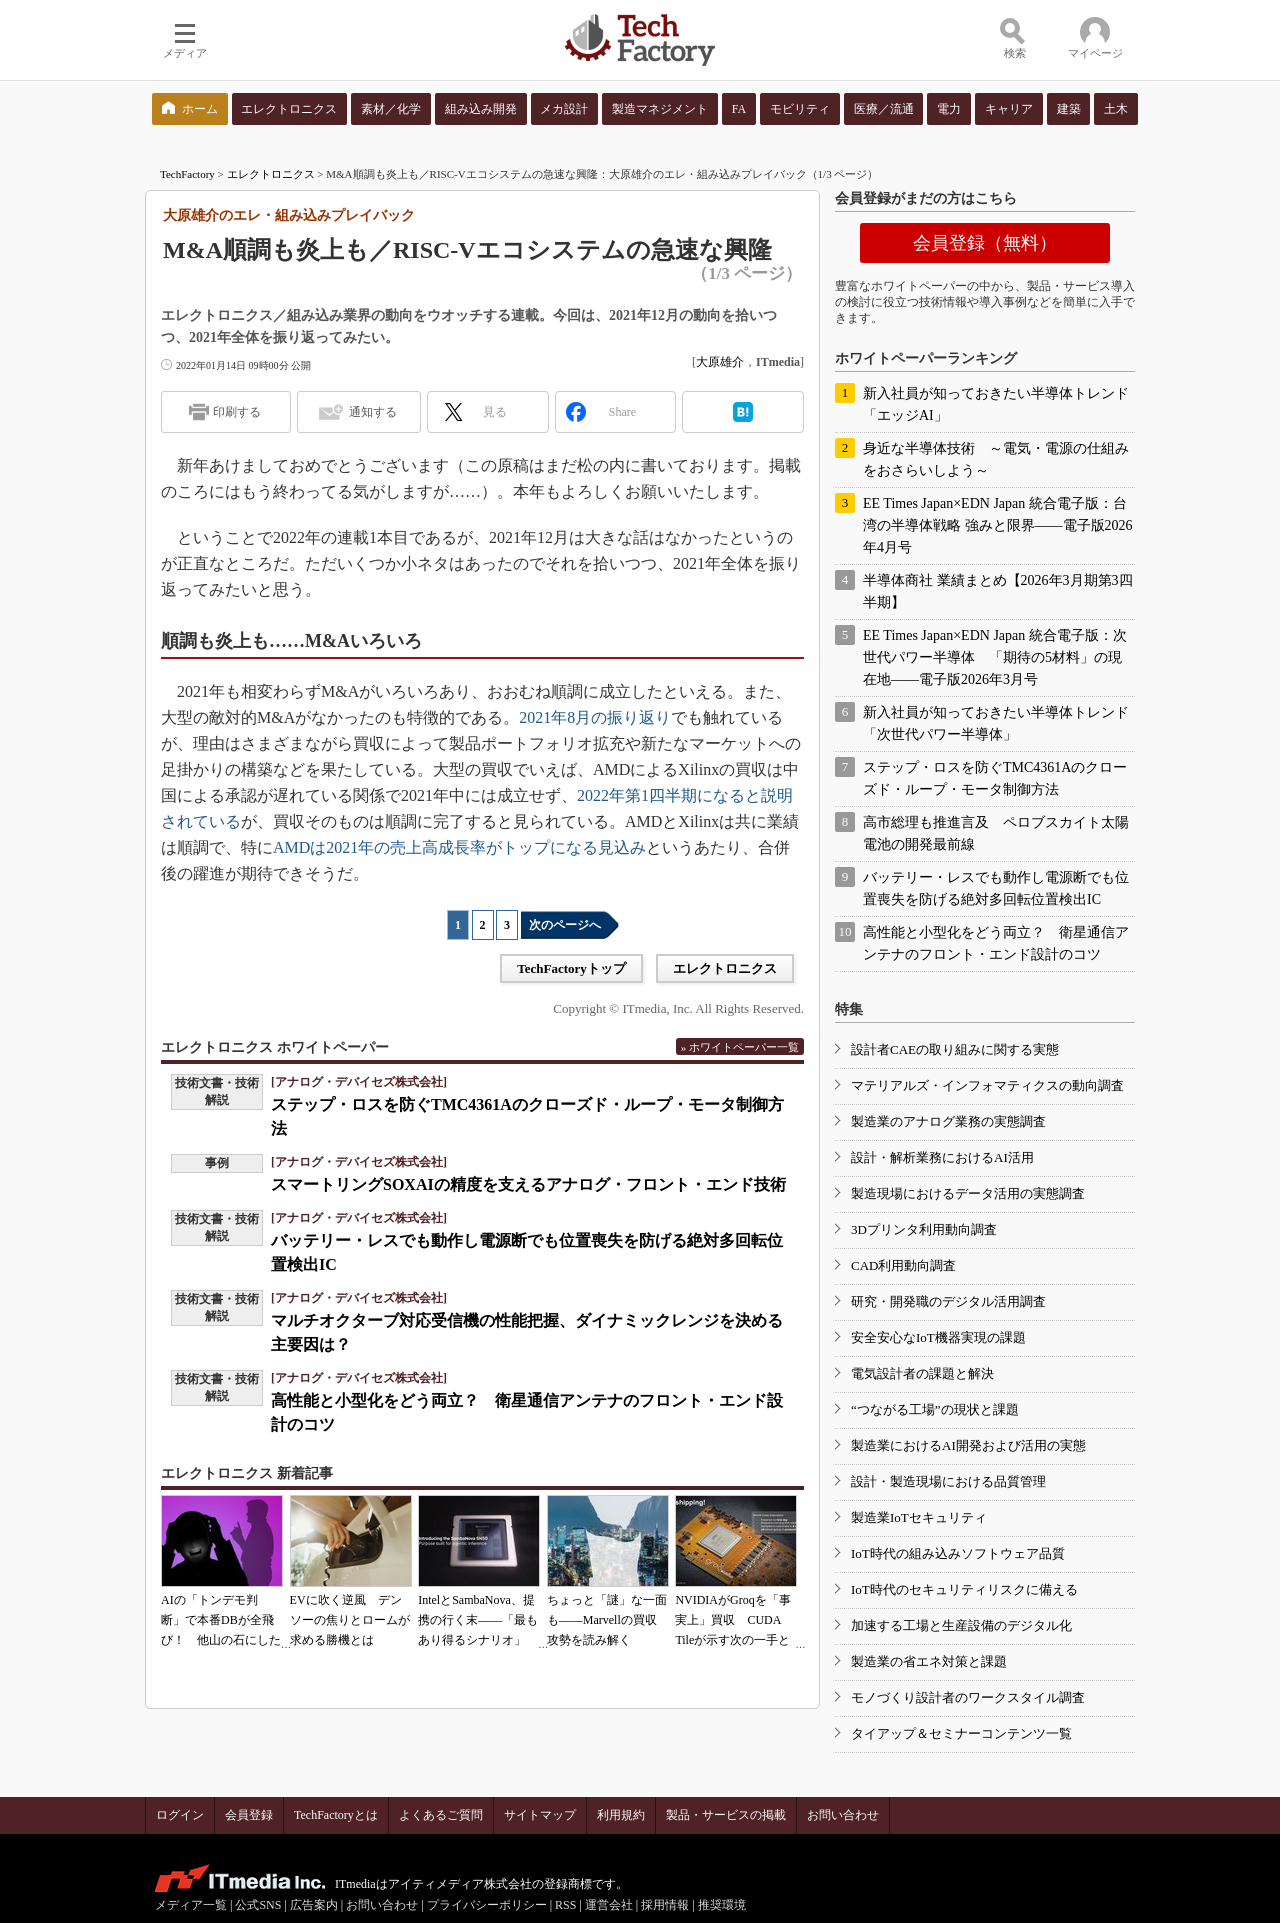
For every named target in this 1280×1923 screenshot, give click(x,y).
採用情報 (665, 1905)
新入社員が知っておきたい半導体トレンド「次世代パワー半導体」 (996, 723)
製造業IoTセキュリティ (919, 1517)
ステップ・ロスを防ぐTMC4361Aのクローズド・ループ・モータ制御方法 (995, 778)
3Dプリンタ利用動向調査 (924, 1229)
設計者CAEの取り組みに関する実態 (955, 1049)
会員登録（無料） (985, 243)
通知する (373, 412)
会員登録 (249, 1815)
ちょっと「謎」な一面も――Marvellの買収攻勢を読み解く (607, 1620)
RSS (565, 1905)
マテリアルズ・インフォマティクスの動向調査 (987, 1085)
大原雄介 (720, 362)
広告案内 (314, 1905)
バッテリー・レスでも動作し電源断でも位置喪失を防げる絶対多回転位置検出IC (996, 888)
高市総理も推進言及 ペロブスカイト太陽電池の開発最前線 (996, 833)
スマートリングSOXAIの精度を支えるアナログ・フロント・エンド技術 (528, 1184)
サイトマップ (540, 1815)
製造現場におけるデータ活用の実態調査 (968, 1193)
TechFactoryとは (336, 1815)
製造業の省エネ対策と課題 (929, 1661)
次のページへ (565, 925)
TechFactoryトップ (571, 968)
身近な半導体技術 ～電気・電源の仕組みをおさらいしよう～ (996, 459)
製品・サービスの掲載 (726, 1815)
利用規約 (621, 1815)
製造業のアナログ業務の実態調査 (948, 1121)
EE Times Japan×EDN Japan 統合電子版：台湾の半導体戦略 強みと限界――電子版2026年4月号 (998, 525)
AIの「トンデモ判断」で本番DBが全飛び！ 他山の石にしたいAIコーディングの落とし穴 (221, 1640)
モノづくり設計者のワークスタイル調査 (968, 1697)
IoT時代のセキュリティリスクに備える (964, 1589)
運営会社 (609, 1905)
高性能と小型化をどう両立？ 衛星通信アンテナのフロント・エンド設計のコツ (996, 943)
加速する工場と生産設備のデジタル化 (961, 1625)
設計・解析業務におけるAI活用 (942, 1157)
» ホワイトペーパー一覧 (740, 1047)
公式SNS (258, 1905)
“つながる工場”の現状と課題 (935, 1409)
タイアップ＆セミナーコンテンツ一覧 (961, 1733)
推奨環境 (722, 1905)
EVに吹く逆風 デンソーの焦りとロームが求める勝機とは (350, 1620)
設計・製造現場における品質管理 (948, 1481)
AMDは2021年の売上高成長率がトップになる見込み (459, 847)
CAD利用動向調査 (903, 1265)
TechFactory (187, 174)
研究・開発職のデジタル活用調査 (948, 1301)
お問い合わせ (843, 1815)
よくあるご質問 (441, 1815)
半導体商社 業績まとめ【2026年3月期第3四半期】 (998, 591)
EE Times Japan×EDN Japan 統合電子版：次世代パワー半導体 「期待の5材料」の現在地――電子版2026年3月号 (995, 657)
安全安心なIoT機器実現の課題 (938, 1337)
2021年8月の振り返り (595, 717)
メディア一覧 (191, 1905)
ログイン (180, 1815)
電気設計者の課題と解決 (922, 1373)
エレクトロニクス (271, 174)
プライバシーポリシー (487, 1905)
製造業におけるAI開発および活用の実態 (968, 1445)
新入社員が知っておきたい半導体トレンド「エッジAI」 (996, 404)
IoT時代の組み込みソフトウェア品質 (958, 1553)
